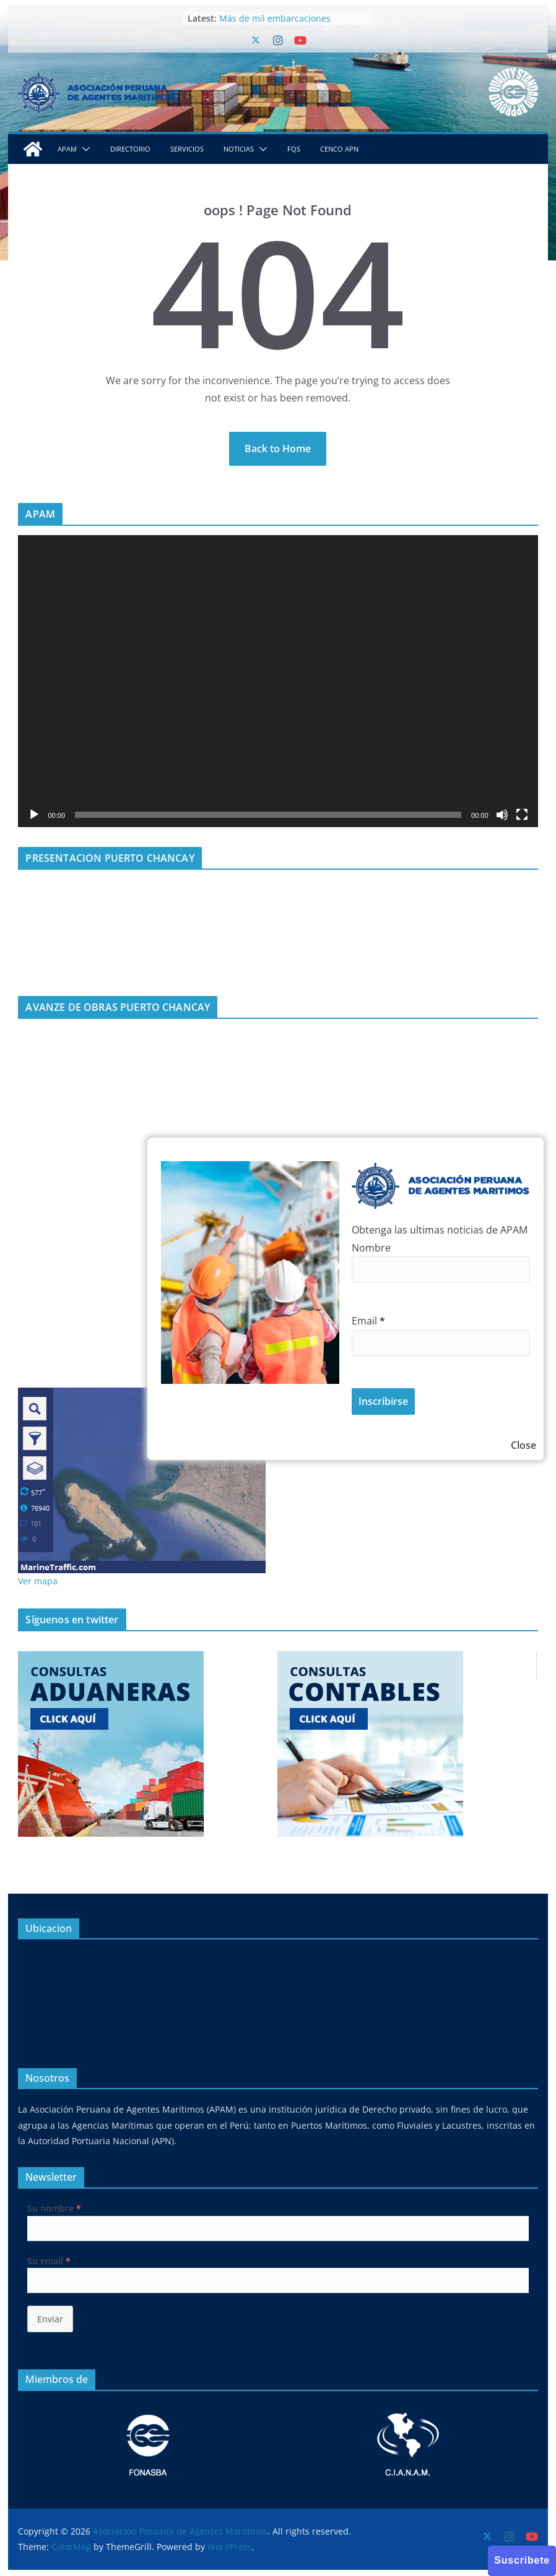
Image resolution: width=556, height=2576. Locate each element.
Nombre (371, 1248)
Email (368, 1321)
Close (523, 1445)
